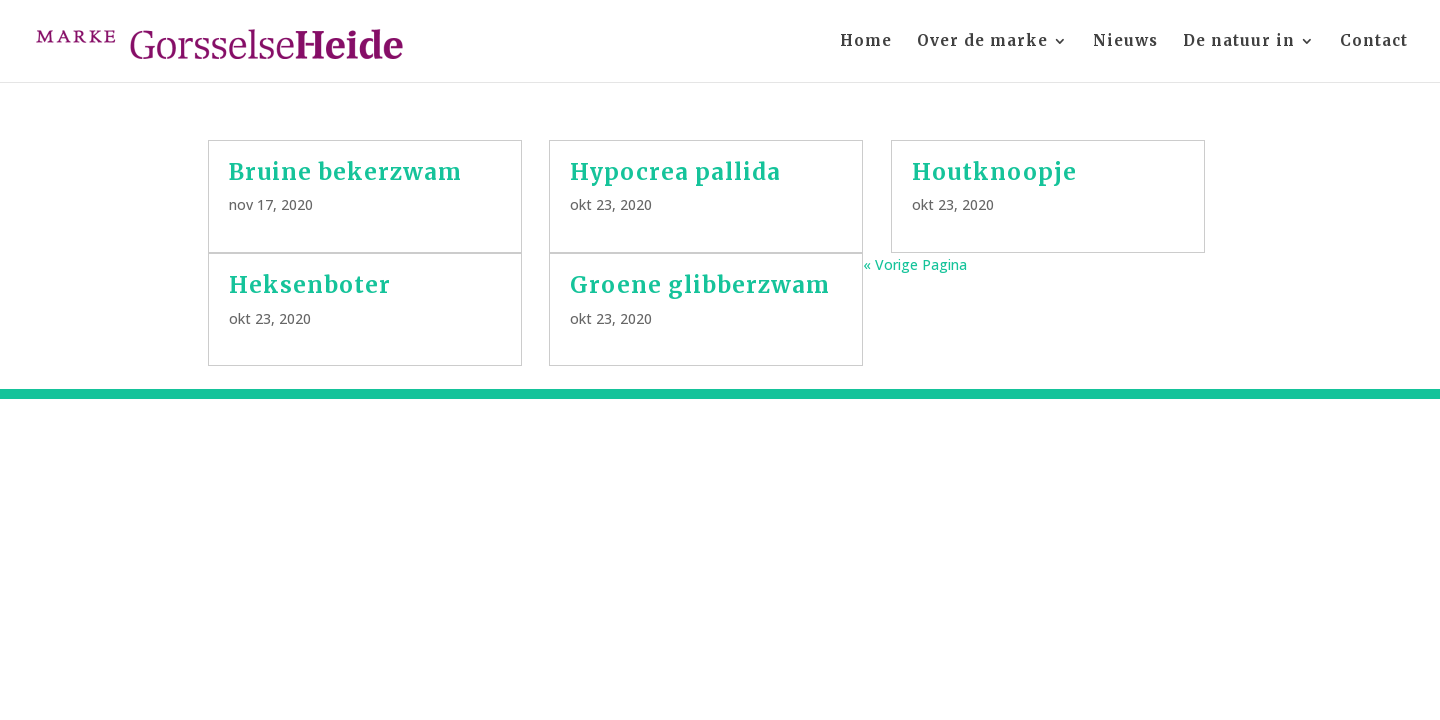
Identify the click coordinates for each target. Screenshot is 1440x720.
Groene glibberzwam (700, 285)
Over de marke (982, 42)
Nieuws (1125, 42)
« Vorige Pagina (915, 264)
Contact (1374, 42)
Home (866, 42)
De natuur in (1239, 42)
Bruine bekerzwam (348, 172)
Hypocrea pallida (675, 172)
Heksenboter (310, 285)
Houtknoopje (994, 172)
